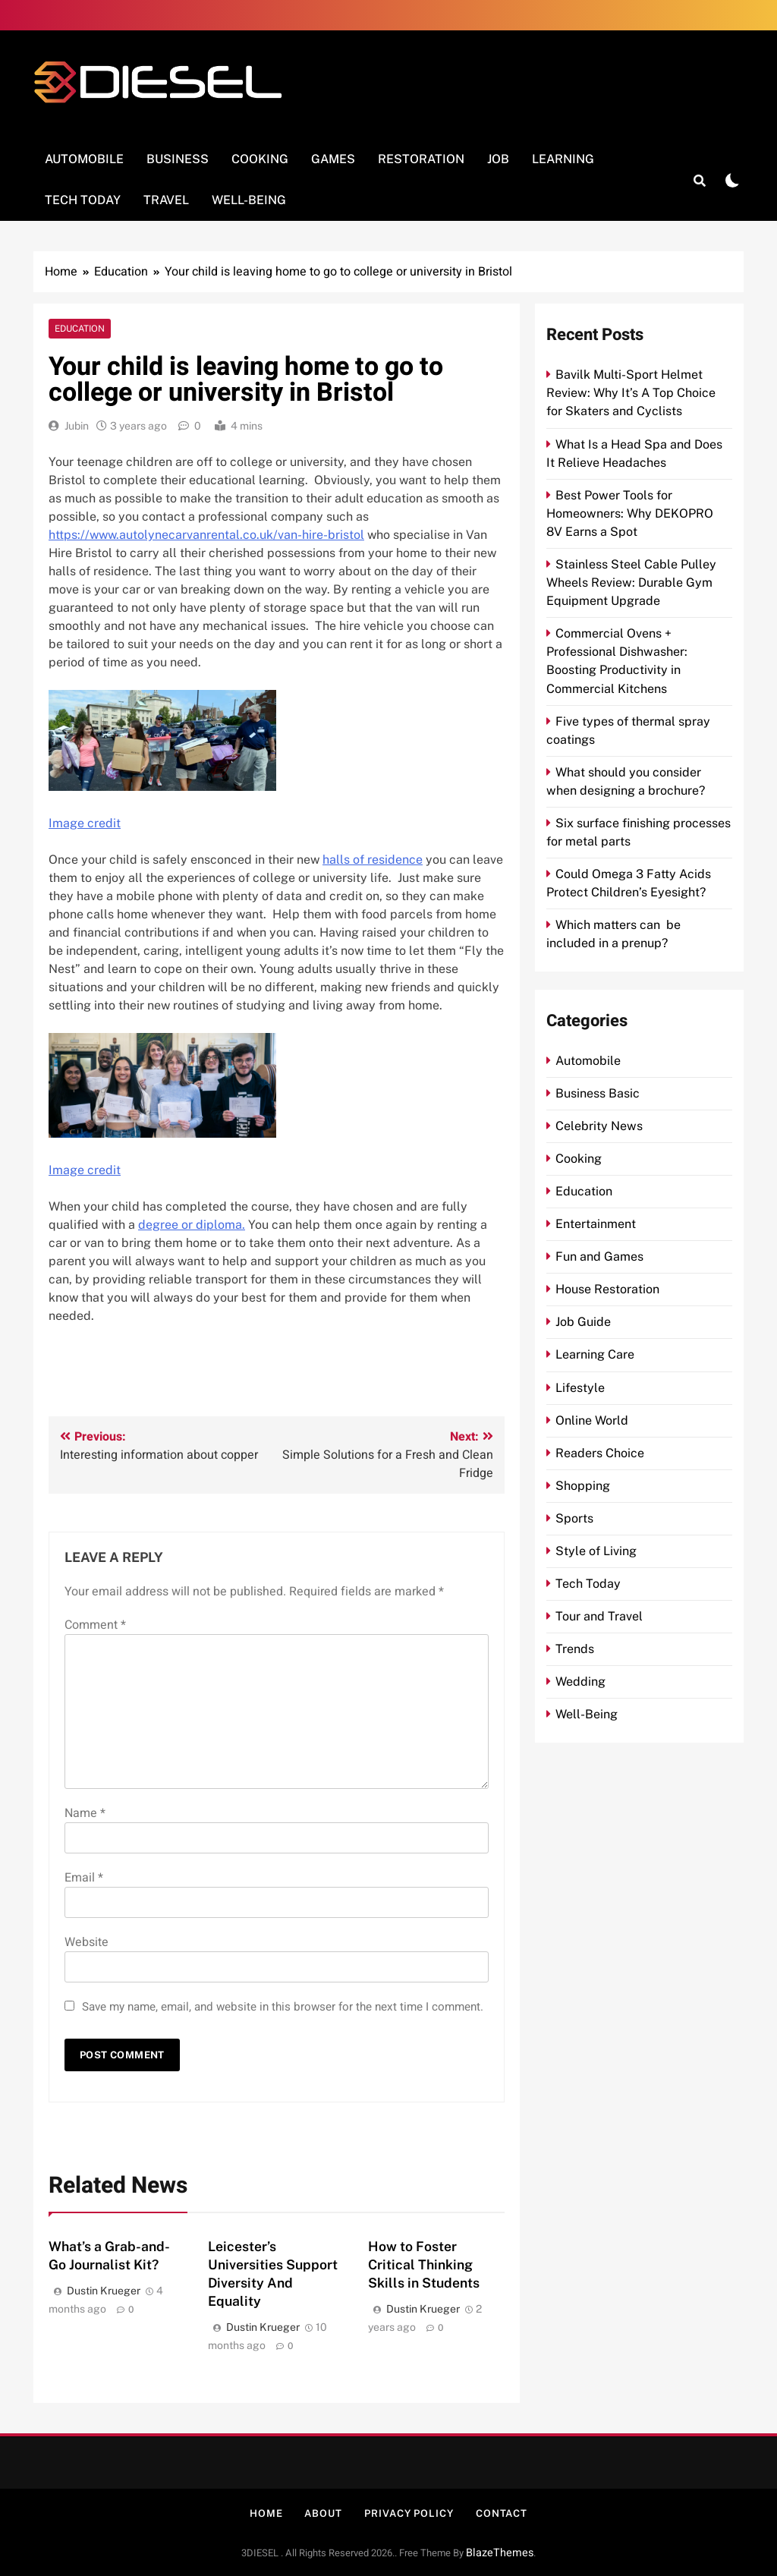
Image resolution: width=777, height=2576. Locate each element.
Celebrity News (599, 1126)
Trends (574, 1649)
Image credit (85, 823)
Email (83, 1878)
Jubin (76, 426)
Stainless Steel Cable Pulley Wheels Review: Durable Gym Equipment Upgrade (631, 582)
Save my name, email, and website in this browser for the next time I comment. (282, 2006)
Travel (166, 200)
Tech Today (83, 200)
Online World (591, 1420)
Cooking (259, 159)
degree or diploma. (191, 1224)
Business (177, 159)
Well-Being (249, 200)
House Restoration (607, 1289)
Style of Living (596, 1551)
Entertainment (595, 1224)
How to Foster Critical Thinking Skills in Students (424, 2264)
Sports (574, 1518)
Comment (95, 1625)
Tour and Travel (599, 1616)
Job (498, 159)
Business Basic (597, 1093)
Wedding (580, 1681)
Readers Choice (599, 1453)
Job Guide (583, 1322)
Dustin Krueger (103, 2291)
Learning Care (594, 1354)
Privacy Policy (409, 2513)
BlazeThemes (499, 2553)
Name (84, 1813)
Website (86, 1942)
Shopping (582, 1486)
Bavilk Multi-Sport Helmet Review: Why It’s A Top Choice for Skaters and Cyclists (631, 392)
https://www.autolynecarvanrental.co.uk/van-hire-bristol (206, 534)
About (323, 2513)
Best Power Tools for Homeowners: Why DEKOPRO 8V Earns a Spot (629, 513)
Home (266, 2513)
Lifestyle (580, 1388)
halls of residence (372, 859)
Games (333, 159)
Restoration (421, 159)
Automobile (84, 159)
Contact (501, 2513)
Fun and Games (599, 1256)
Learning (563, 159)
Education (80, 328)
